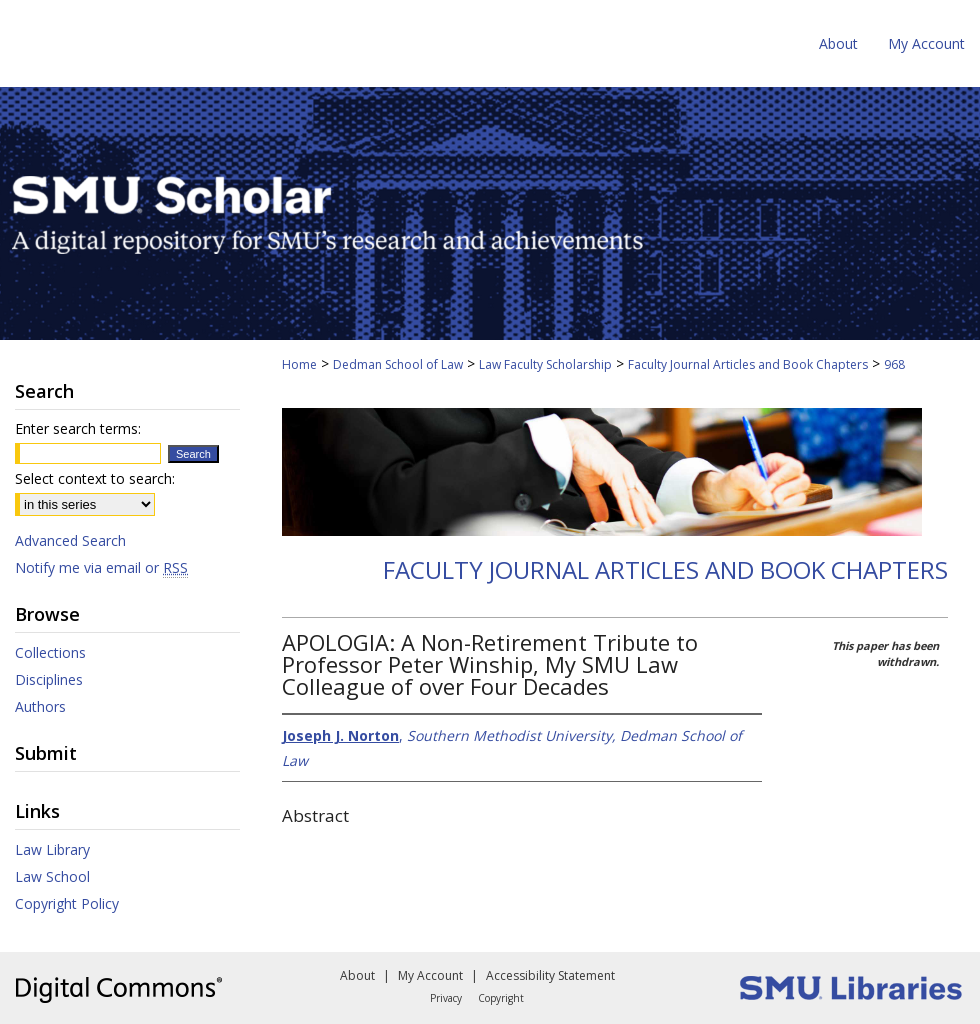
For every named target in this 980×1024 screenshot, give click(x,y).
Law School (52, 876)
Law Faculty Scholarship (545, 364)
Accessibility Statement (550, 975)
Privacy (446, 998)
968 (894, 364)
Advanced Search (70, 540)
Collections (50, 652)
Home (299, 364)
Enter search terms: (78, 428)
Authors (40, 706)
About (357, 975)
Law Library (52, 849)
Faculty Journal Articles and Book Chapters (748, 364)
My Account (430, 975)
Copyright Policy (67, 903)
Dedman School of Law (398, 364)
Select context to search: (95, 478)
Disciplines (49, 679)
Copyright (501, 998)
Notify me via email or (101, 567)
